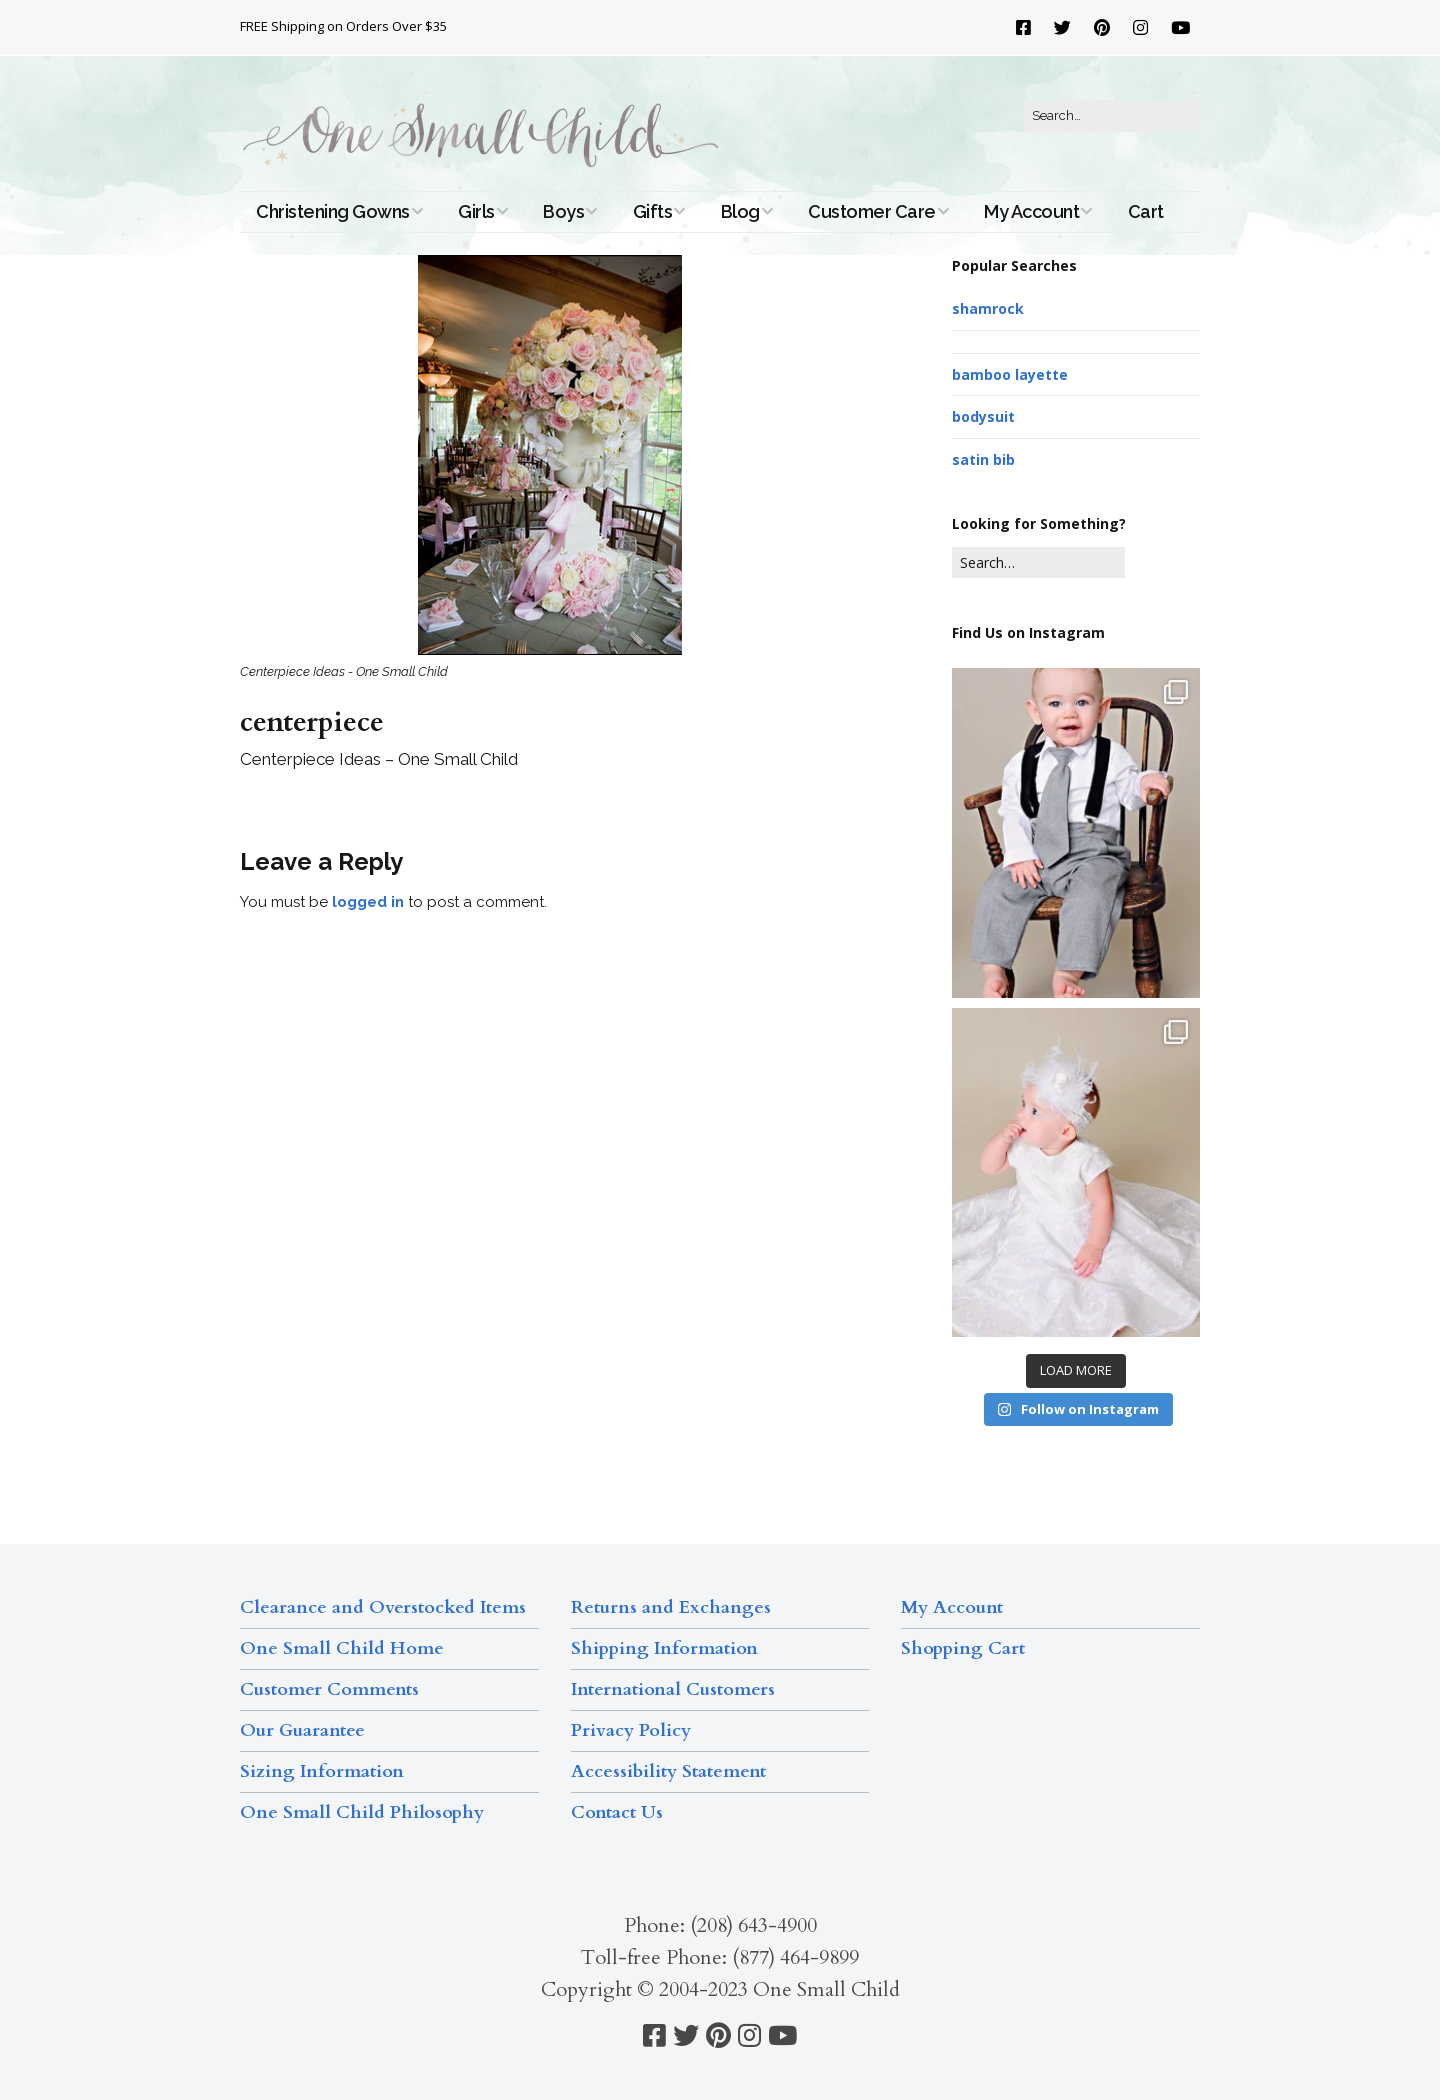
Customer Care (872, 211)
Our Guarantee (302, 1730)
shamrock (988, 308)
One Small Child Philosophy (362, 1812)
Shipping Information (664, 1648)
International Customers (673, 1689)
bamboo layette (1010, 374)
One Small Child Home (342, 1648)
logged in (368, 902)
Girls (476, 211)
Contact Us (617, 1812)
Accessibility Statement (668, 1771)
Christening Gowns (333, 211)
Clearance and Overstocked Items (383, 1607)
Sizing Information (322, 1771)
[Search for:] (1112, 116)
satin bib (983, 459)
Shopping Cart (963, 1648)
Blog (740, 211)
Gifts (653, 211)
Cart (1146, 211)
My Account (1031, 211)
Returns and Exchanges (671, 1607)
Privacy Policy (631, 1730)
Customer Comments (329, 1689)
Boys (563, 211)
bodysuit (983, 416)
